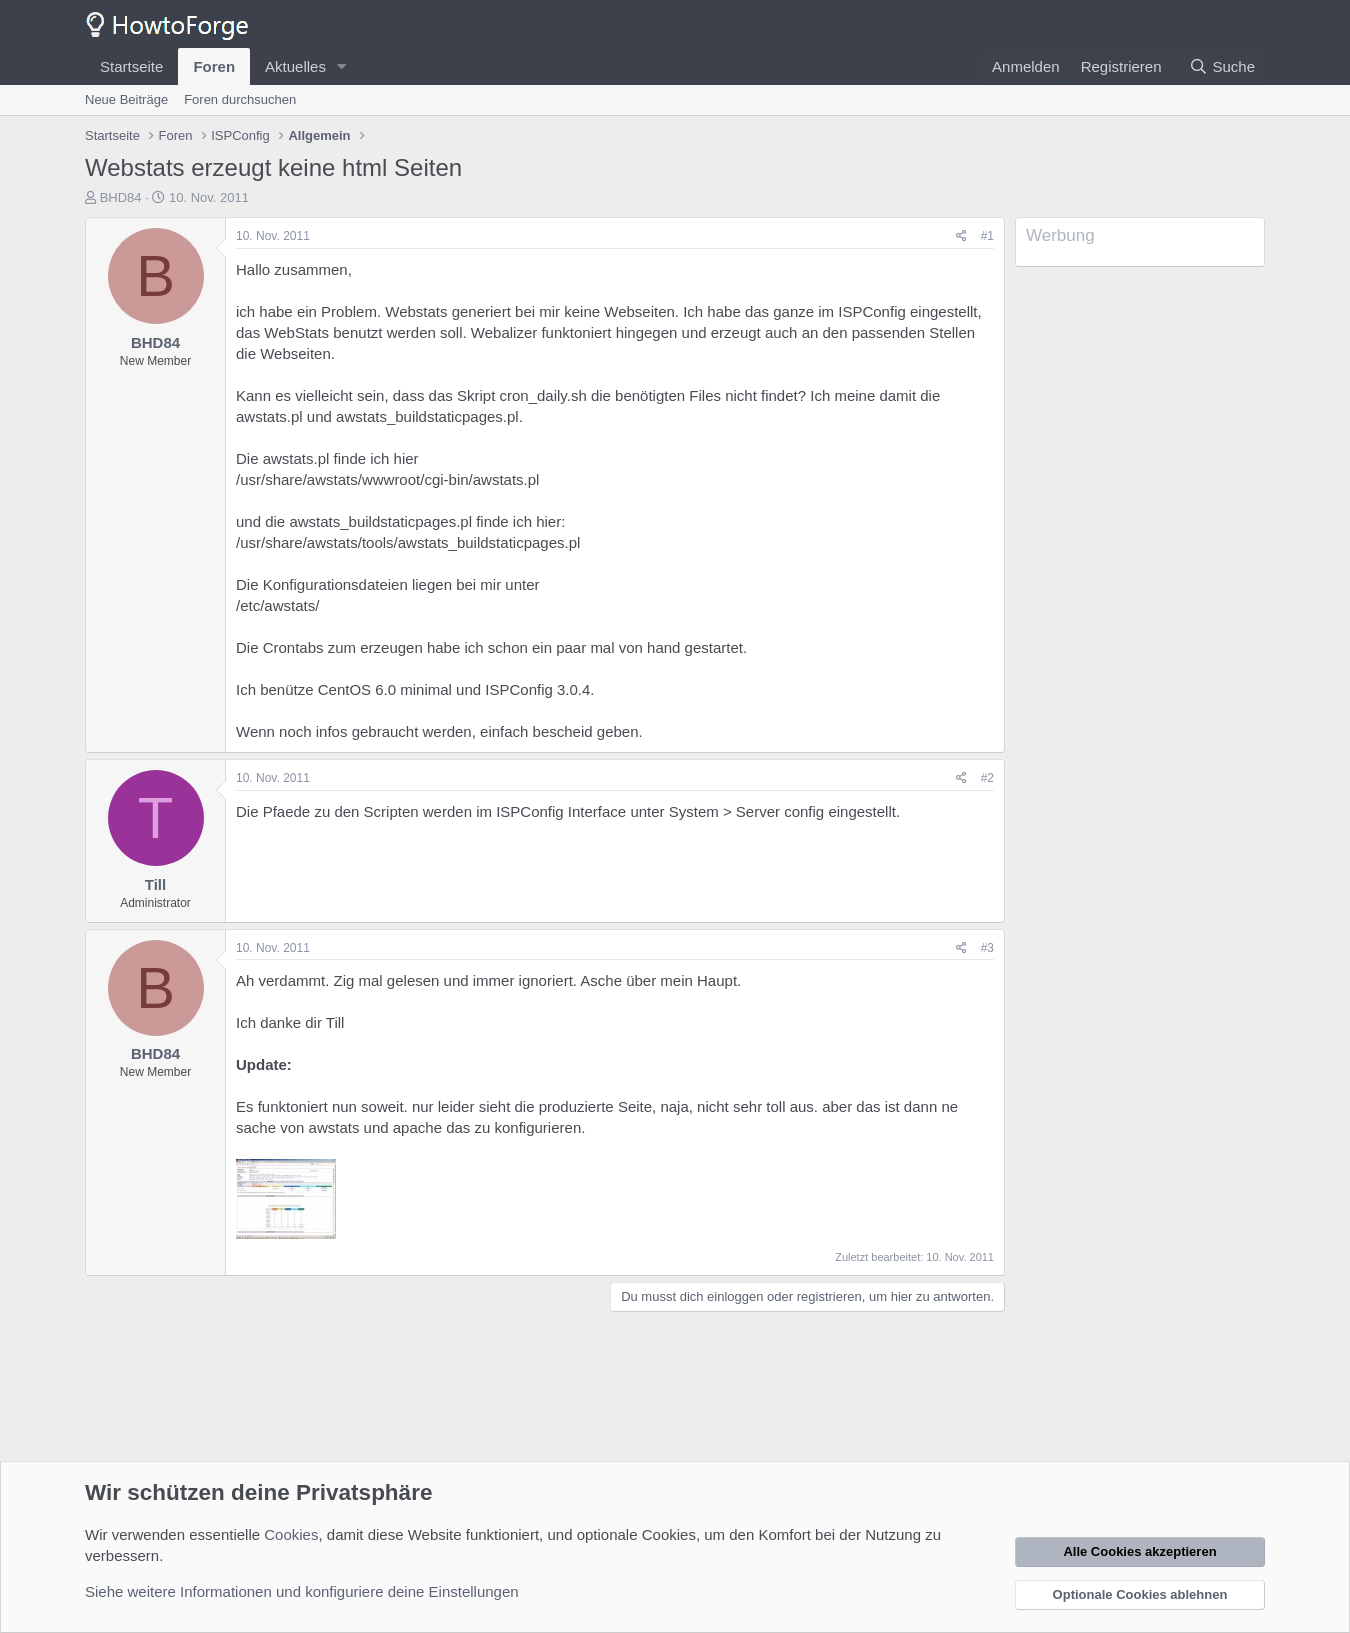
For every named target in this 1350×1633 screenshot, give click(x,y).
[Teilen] (961, 236)
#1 (987, 236)
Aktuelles (295, 66)
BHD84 (121, 197)
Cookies (291, 1534)
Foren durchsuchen (240, 99)
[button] (342, 66)
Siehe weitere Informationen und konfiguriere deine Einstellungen (302, 1591)
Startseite (131, 66)
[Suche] (1222, 66)
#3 (987, 948)
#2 (987, 778)
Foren (214, 66)
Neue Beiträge (126, 99)
